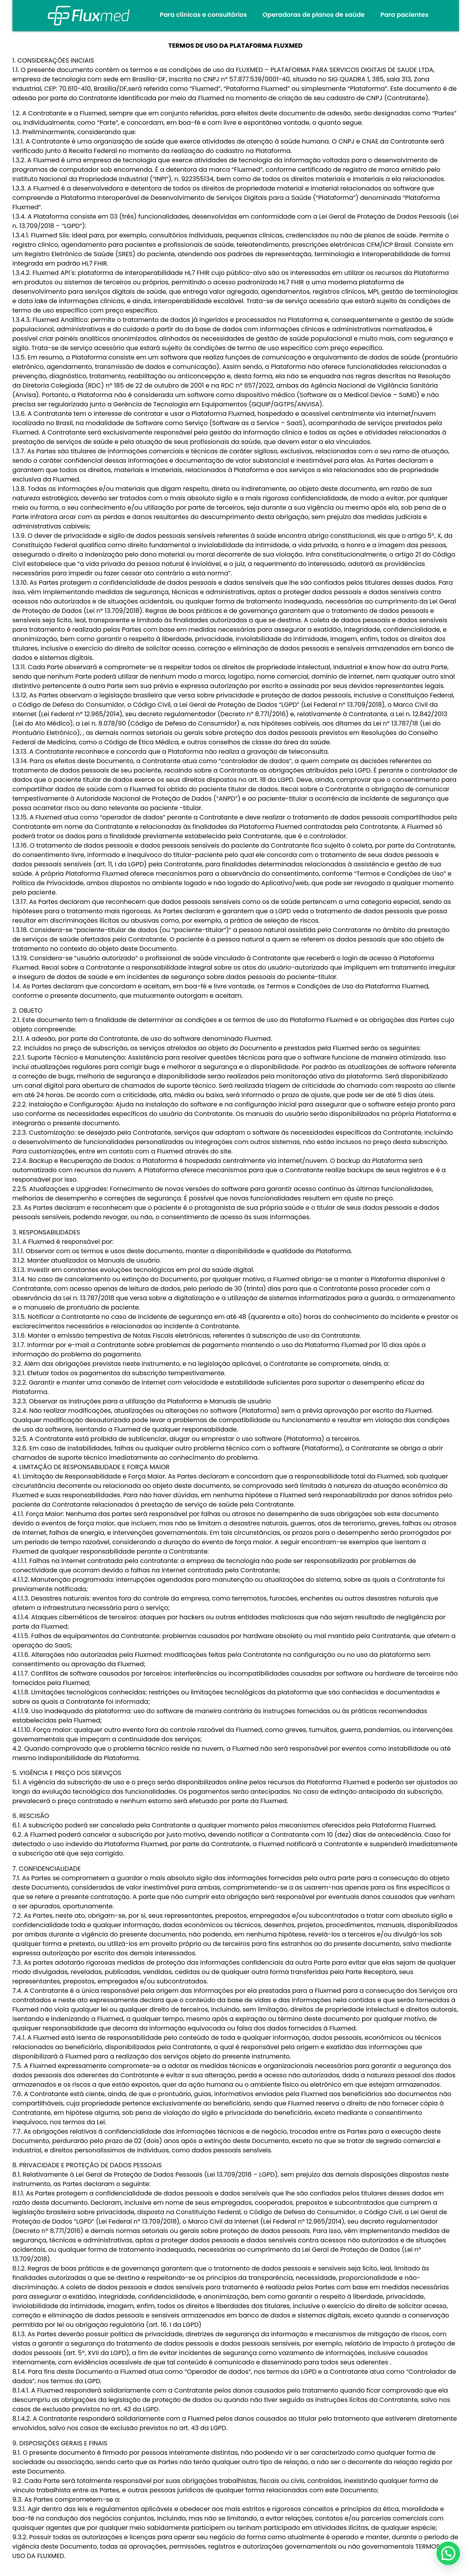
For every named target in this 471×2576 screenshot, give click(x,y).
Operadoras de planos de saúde (314, 14)
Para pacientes (404, 14)
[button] (448, 2553)
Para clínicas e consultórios (203, 14)
